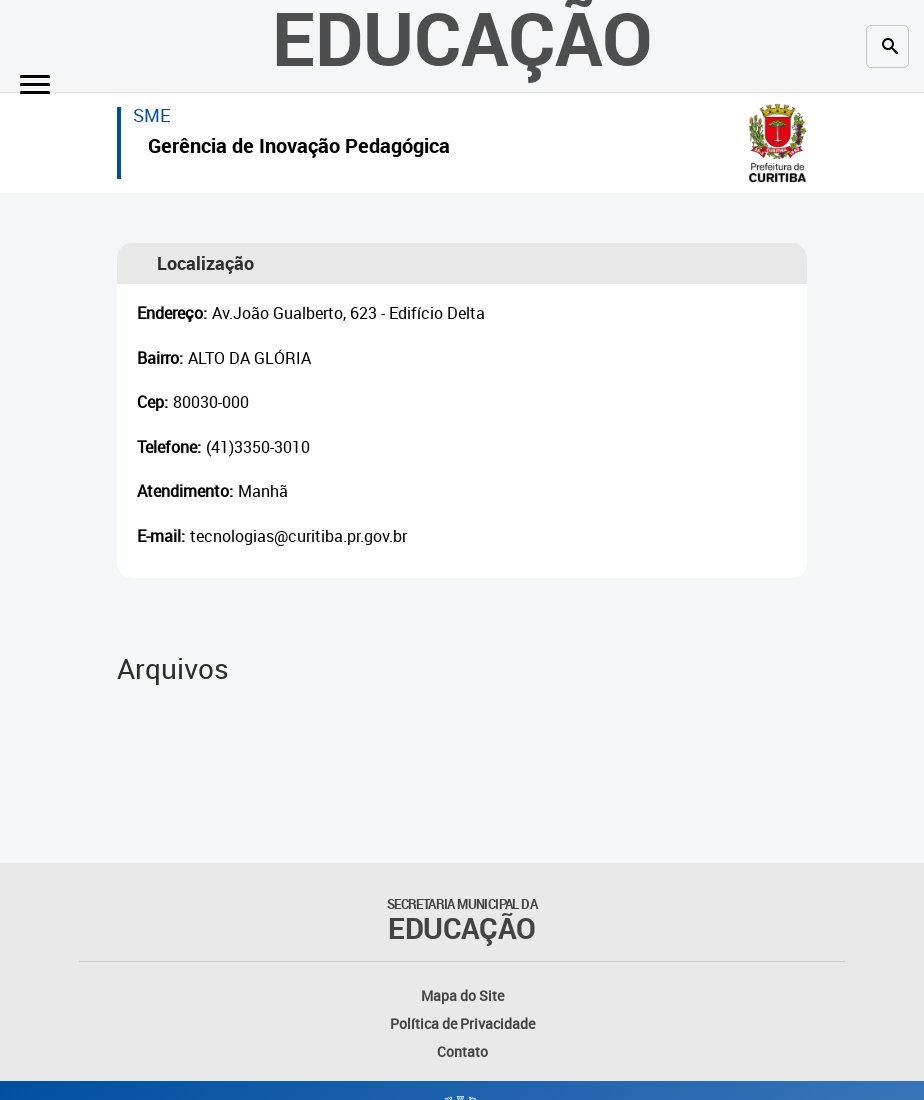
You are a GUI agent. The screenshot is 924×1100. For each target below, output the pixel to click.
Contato (462, 1051)
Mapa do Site (462, 995)
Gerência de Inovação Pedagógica (299, 148)
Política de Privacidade (462, 1023)
